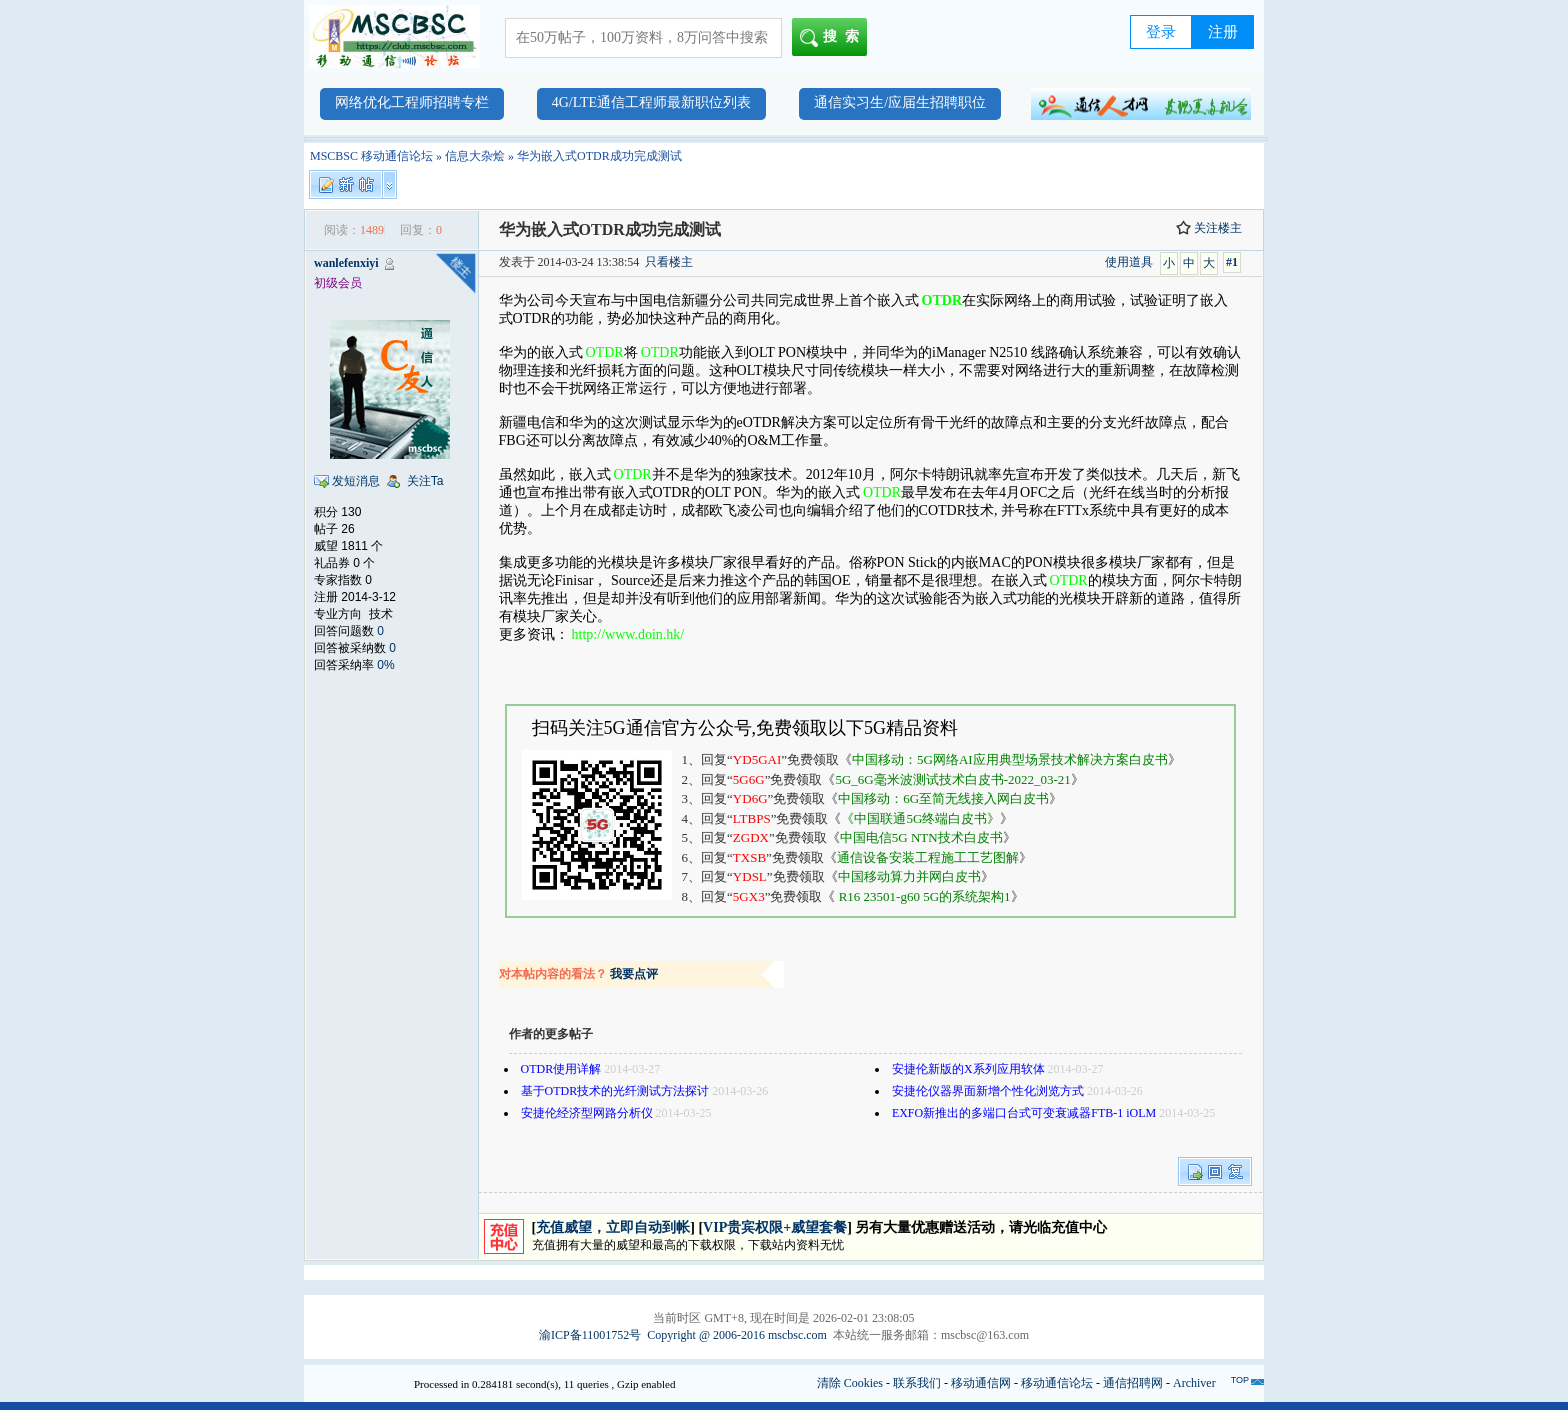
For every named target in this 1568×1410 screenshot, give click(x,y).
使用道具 (1129, 262)
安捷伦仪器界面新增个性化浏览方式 (988, 1091)
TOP (1240, 1380)
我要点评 (634, 974)
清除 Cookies (850, 1383)
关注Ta (425, 481)
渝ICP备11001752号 (590, 1335)
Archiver (1194, 1383)
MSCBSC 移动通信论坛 (371, 156)
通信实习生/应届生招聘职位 (900, 102)
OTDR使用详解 (561, 1069)
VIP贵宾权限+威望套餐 (775, 1227)
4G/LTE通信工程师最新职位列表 (651, 102)
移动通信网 (981, 1383)
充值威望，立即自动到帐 (613, 1227)
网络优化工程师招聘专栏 (412, 102)
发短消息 (356, 481)
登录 (1161, 32)
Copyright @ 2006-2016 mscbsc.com (737, 1335)
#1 (1232, 262)
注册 (1223, 32)
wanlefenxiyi (346, 263)
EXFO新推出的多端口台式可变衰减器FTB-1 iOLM (1024, 1113)
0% (385, 665)
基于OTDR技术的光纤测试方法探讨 (615, 1091)
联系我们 (917, 1383)
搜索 (833, 38)
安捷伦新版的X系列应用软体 (968, 1069)
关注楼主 (1209, 228)
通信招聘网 (1133, 1383)
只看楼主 (669, 262)
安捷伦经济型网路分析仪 (587, 1113)
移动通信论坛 (1057, 1383)
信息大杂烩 (475, 156)
